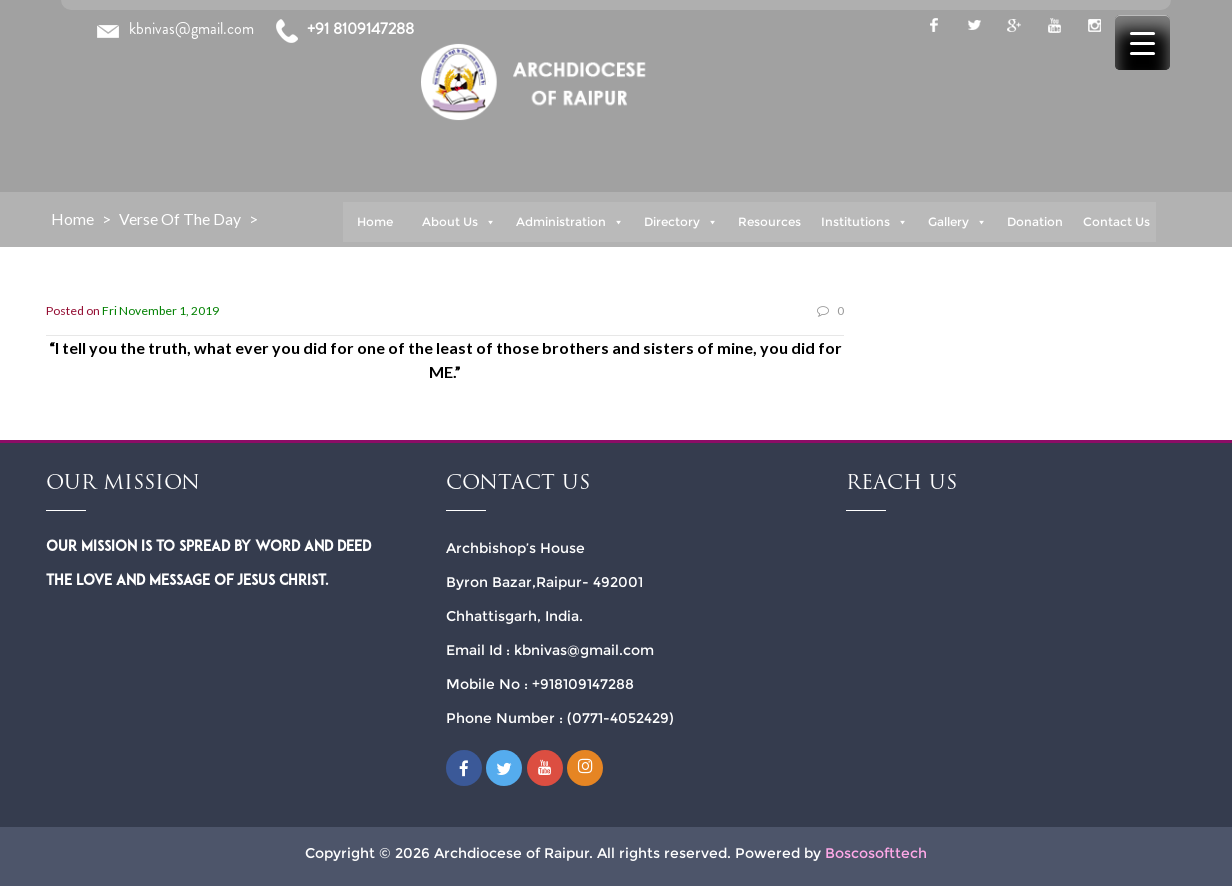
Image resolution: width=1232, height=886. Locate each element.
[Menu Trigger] (1142, 42)
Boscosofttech (876, 852)
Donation (1035, 221)
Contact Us (1116, 221)
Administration (570, 222)
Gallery (957, 222)
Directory (681, 222)
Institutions (864, 222)
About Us (459, 222)
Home (375, 221)
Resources (769, 221)
